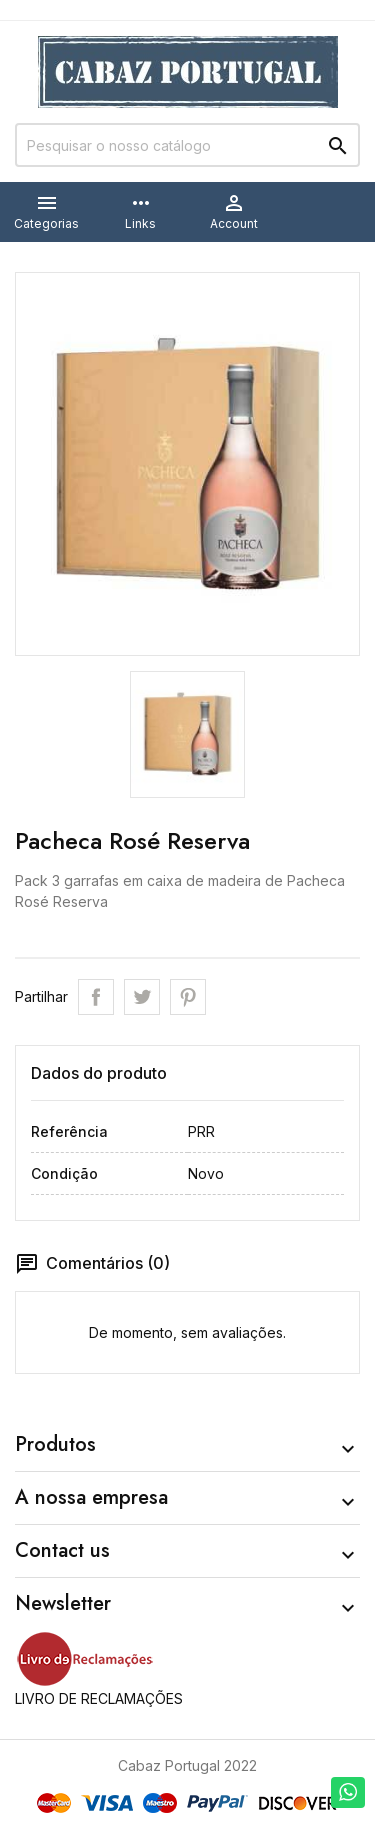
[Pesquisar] (187, 145)
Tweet (142, 997)
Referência (69, 1131)
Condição (64, 1173)
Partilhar (96, 997)
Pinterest (188, 997)
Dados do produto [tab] (99, 1073)
